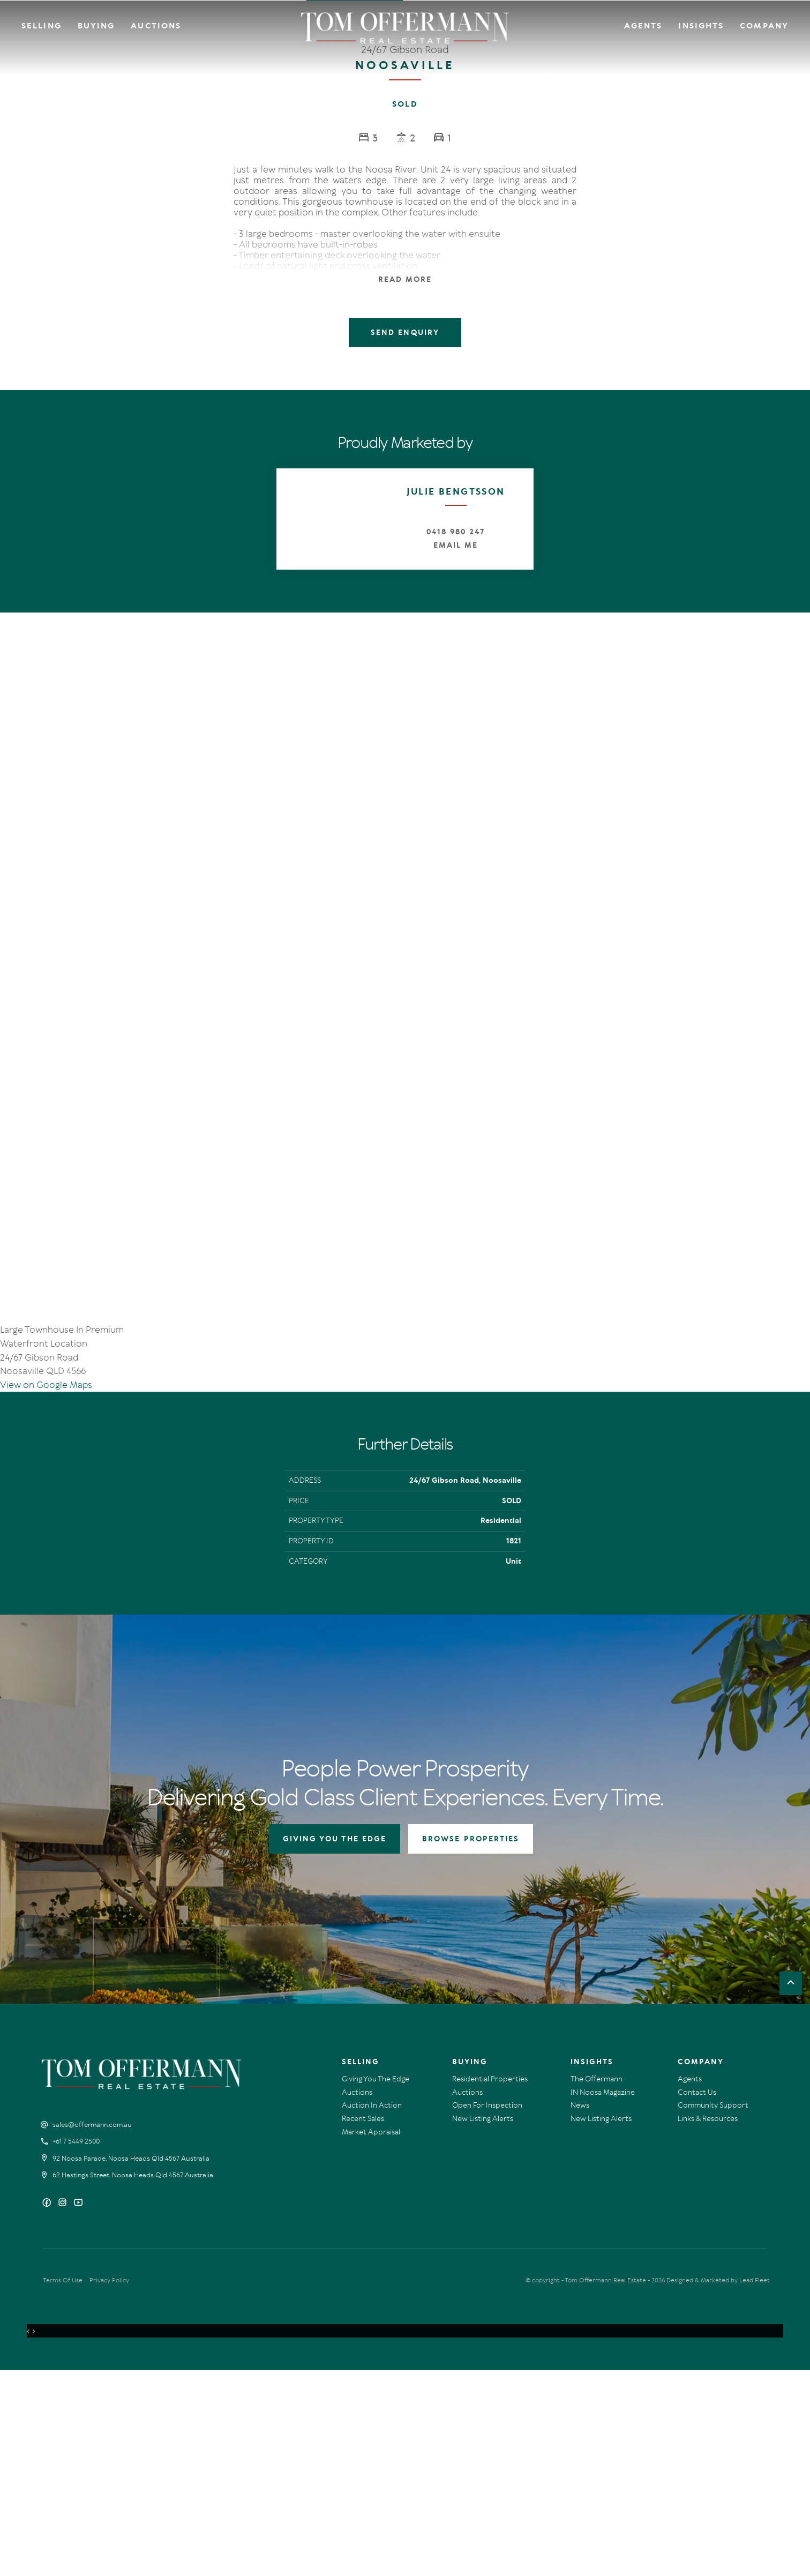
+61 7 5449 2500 (76, 2347)
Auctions (156, 26)
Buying (96, 26)
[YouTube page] (78, 2409)
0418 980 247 (455, 531)
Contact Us (697, 2298)
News (580, 2311)
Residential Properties (490, 2284)
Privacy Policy (109, 2486)
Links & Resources (708, 2324)
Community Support (713, 2311)
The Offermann (596, 2284)
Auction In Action (372, 2311)
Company (764, 26)
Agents (643, 26)
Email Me (455, 545)
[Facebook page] (48, 2409)
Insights (701, 26)
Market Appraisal (371, 2337)
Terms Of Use (62, 2486)
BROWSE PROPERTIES (470, 2044)
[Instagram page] (63, 2409)
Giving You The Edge (375, 2284)
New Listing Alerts (482, 2324)
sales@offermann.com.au (92, 2330)
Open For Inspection (487, 2311)
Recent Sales (363, 2324)
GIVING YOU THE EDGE (335, 2044)
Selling (41, 26)
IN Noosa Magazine (603, 2298)
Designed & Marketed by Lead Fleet (718, 2486)
